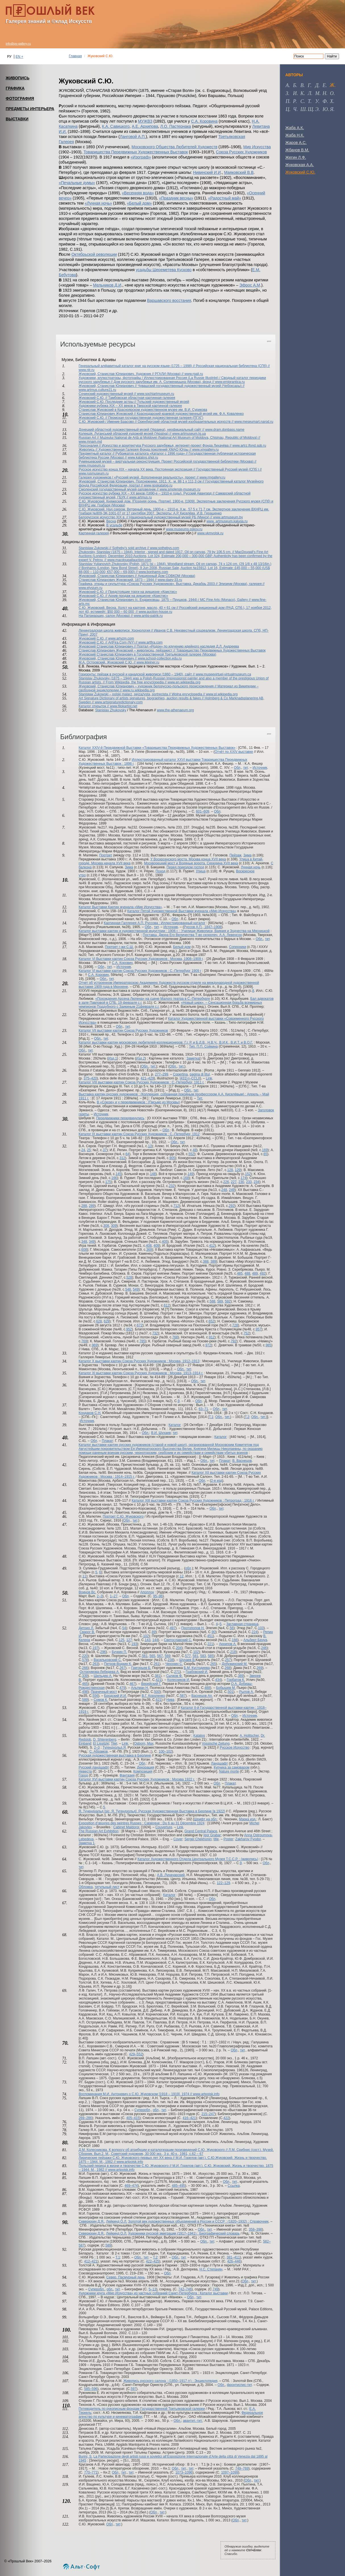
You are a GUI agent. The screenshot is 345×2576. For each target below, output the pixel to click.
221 (210, 1644)
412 (212, 1246)
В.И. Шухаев (161, 1433)
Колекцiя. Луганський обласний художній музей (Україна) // (125, 434)
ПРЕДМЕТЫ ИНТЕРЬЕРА (30, 108)
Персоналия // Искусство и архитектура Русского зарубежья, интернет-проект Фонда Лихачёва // (155, 446)
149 (190, 1174)
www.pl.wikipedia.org (222, 694)
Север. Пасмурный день (125, 2277)
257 (228, 1660)
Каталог (175, 1425)
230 (241, 1182)
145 (118, 1174)
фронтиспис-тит (239, 2385)
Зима (247, 855)
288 (84, 1206)
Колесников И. (178, 1680)
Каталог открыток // (94, 706)
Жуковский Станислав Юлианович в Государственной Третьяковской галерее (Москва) (147, 654)
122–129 (223, 1883)
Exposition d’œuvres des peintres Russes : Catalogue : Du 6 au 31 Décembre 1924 (142, 1823)
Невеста (85, 1771)
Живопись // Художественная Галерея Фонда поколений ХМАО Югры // (135, 450)
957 (258, 1329)
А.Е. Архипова (145, 126)
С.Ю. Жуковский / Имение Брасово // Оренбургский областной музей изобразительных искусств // (156, 422)
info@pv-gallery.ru (18, 43)
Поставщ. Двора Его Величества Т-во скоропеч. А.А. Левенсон (192, 935)
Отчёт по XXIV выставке (234, 752)
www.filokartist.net (123, 706)
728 (235, 1325)
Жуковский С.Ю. (300, 172)
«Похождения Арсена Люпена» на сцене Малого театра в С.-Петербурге (152, 999)
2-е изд (216, 1481)
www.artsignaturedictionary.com (119, 702)
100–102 (165, 1751)
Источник (260, 768)
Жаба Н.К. (294, 135)
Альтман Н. (140, 1688)
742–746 (185, 2289)
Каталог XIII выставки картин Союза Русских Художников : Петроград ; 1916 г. (193, 1501)
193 (134, 1644)
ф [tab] (325, 101)
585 (210, 1656)
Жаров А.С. (296, 142)
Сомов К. (100, 1700)
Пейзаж (235, 855)
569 (167, 1656)
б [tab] (294, 85)
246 (264, 1648)
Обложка (86, 1887)
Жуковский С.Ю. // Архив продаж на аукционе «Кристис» (123, 596)
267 (122, 1668)
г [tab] (309, 85)
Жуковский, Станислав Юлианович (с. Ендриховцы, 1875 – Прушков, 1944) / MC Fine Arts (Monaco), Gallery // (165, 600)
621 (158, 1700)
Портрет (105, 855)
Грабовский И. (197, 1672)
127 (129, 1640)
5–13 (152, 2289)
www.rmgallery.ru (212, 477)
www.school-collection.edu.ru (160, 658)
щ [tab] (310, 109)
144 (155, 1640)
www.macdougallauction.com (129, 560)
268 (227, 1668)
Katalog (199, 1736)
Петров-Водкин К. (118, 1664)
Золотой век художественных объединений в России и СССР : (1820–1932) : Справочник (198, 2221)
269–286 (85, 2118)
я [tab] (331, 109)
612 (166, 1305)
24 (83, 1150)
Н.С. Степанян (211, 2269)
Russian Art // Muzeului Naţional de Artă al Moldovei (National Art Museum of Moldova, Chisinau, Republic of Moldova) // (169, 438)
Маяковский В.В (239, 172)
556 (95, 1696)
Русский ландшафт (94, 1767)
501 (230, 1692)
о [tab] (332, 93)
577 (188, 1656)
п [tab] (287, 101)
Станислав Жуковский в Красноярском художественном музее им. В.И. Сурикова (143, 410)
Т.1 (211, 1417)
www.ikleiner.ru (148, 662)
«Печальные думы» (77, 182)
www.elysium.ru (90, 588)
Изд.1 (112, 1058)
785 (142, 1341)
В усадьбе (114, 525)
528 (129, 1277)
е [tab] (324, 85)
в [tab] (302, 85)
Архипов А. (227, 1644)
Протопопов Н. (193, 1628)
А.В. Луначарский (170, 1875)
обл (188, 1568)
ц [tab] (287, 109)
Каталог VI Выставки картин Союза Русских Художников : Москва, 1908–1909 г (141, 959)
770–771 (90, 2472)
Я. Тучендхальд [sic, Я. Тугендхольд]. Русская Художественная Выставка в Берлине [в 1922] (152, 1811)
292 (231, 1206)
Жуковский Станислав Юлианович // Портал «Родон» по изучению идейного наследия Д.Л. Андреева (159, 646)
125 (121, 1640)
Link (209, 1078)
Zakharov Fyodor (248, 1839)
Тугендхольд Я (114, 1747)
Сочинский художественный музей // (108, 394)
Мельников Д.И (107, 285)
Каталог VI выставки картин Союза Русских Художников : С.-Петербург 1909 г (140, 971)
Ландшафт (219, 1763)
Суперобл (142, 2110)
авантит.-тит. (193, 2421)
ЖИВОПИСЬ (18, 78)
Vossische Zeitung (215, 1744)
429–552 (135, 2054)
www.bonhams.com (153, 572)
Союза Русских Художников (241, 152)
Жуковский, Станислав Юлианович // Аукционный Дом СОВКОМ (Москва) (137, 576)
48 (194, 1150)
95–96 (158, 1596)
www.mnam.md (90, 442)
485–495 (178, 2186)
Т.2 (247, 1417)
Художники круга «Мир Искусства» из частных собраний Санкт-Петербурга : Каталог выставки (153, 2293)
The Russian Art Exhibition (99, 1831)
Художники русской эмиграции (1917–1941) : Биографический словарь (184, 2233)
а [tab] (287, 85)
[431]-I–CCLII (190, 1078)
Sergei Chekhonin (197, 1839)
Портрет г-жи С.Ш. (119, 947)
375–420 (90, 1078)
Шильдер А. (102, 1676)
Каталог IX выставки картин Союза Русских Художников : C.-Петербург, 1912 (139, 1134)
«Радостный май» (224, 198)
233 (249, 1182)
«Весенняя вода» (138, 193)
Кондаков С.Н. (90, 1413)
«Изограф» (140, 157)
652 (211, 1321)
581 (195, 1656)
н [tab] (324, 93)
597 (133, 2389)
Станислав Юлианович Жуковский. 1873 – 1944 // (118, 580)
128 (230, 1170)
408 (149, 1246)
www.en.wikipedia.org (184, 682)
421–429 (147, 1078)
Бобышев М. (226, 1688)
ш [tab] (303, 109)
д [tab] (316, 85)
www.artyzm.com (121, 638)
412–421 (90, 2261)
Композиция (142, 1771)
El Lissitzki (101, 1744)
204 (179, 1648)
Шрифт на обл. (205, 1819)
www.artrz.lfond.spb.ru (249, 446)
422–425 (152, 2261)
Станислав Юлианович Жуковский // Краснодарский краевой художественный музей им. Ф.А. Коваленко (161, 414)
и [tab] (295, 93)
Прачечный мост (104, 1692)
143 (147, 1640)
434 (218, 1680)
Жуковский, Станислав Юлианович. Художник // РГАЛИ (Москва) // (131, 374)
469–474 (131, 2186)
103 (261, 1628)
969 (94, 1345)
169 (265, 1150)
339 (85, 1676)
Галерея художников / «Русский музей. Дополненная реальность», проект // (139, 477)
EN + (19, 57)
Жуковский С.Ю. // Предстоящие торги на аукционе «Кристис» (128, 592)
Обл (237, 768)
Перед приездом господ (185, 867)
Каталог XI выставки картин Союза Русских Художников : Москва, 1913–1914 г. (141, 1373)
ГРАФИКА (15, 88)
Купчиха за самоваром (232, 1767)
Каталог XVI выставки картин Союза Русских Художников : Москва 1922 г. (137, 1779)
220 (85, 1656)
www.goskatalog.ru (158, 485)
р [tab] (294, 101)
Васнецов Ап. (202, 1696)
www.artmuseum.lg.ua (189, 434)
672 (139, 1325)
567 (160, 1656)
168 (186, 1178)
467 (132, 1684)
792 (233, 1341)
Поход (160, 871)
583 (203, 1656)
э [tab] (317, 109)
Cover (177, 1839)
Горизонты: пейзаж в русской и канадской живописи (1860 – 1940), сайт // (137, 674)
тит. (153, 1066)
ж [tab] (332, 85)
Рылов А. (246, 1692)
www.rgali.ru (193, 374)
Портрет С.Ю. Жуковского (123, 1516)
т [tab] (309, 101)
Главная (75, 56)
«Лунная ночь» (98, 203)
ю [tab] (325, 109)
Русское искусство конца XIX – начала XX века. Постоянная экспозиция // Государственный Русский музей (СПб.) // (170, 469)
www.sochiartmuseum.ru (155, 394)
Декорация (145, 1767)
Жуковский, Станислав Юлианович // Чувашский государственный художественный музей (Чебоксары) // (162, 386)
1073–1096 (183, 2472)
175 (108, 1182)
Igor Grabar (212, 1835)
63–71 (203, 1409)
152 (248, 1174)
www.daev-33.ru (170, 580)
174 (243, 1178)
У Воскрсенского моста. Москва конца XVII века (188, 859)
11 (84, 1576)
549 (135, 1289)
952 (129, 1329)
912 (212, 1337)
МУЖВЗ (145, 121)
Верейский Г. (151, 1684)
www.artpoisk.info (206, 2094)
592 (227, 1301)
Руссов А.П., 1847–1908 (202, 927)
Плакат (107, 1441)
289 (92, 1206)
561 (144, 1656)
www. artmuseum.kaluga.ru (227, 521)
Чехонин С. (174, 1664)
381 (157, 1676)
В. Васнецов (242, 1461)
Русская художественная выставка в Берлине (115, 1755)
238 (170, 1660)
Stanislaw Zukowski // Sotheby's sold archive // (114, 548)
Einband (85, 1744)
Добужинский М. (235, 1664)
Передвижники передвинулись (120, 1118)
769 (84, 1341)
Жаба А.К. (294, 127)
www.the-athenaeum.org (175, 710)
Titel (114, 1744)
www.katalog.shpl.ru (143, 457)
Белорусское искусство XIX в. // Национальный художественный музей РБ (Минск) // (146, 517)
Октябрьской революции (94, 254)
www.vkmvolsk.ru (210, 533)
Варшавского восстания (169, 300)
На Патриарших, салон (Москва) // (106, 616)
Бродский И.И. (115, 1696)
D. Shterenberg (104, 1740)
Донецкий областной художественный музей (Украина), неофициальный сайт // (142, 430)
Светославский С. (178, 1640)
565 (152, 1656)
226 (226, 1182)
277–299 (161, 1074)
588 (212, 1301)
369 (149, 1250)
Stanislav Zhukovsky (110, 710)
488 (247, 1273)
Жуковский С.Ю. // (93, 638)
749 (216, 2289)
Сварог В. (87, 1632)
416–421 (189, 2118)
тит (245, 768)
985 (268, 1345)
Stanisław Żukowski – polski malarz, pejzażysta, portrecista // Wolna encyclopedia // (142, 694)
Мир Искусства (257, 147)
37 (105, 1150)
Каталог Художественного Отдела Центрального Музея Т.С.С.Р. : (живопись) (198, 1859)
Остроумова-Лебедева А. (100, 1672)
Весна (111, 521)
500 (157, 1692)
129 (237, 1170)
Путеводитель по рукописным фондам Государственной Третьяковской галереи (142, 2409)
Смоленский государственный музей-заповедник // (119, 489)
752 (246, 1333)
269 (259, 1668)
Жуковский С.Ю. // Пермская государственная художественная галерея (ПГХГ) (141, 418)
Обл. (259, 939)
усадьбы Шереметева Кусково (164, 269)
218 (233, 1652)
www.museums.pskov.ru (184, 529)
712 (176, 1206)
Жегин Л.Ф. (295, 157)
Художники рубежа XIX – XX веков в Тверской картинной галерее (130, 406)
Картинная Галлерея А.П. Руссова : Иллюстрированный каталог (154, 923)
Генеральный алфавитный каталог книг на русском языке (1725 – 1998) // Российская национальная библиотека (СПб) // (174, 366)
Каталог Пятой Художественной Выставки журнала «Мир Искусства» (181, 911)
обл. (110, 2289)
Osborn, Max (144, 1744)
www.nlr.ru (86, 370)
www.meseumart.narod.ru (253, 422)
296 (103, 1652)
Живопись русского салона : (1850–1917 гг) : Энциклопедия (170, 2381)
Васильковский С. (107, 1660)
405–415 (133, 2118)
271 (177, 1672)
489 (255, 1273)
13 (150, 1146)
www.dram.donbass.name (224, 430)
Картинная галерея (94, 533)
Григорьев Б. (141, 1668)
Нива (170, 1700)
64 (127, 1154)
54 (124, 1628)
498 (85, 1692)
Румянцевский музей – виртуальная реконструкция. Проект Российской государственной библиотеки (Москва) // (167, 461)
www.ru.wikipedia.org (138, 690)
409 (156, 1246)
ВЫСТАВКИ (17, 119)
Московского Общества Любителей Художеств (174, 147)
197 (95, 1648)
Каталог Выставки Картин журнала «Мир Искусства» (120, 907)
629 (106, 1321)
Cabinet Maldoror (126, 1827)
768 (175, 1337)
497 (172, 1628)
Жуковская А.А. (299, 164)
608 (84, 1250)
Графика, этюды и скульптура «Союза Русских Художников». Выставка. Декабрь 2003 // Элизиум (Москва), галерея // (172, 584)
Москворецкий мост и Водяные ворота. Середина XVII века (191, 863)
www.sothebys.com (164, 548)
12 (182, 1576)
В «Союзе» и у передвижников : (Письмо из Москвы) (138, 1102)
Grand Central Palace (200, 1831)
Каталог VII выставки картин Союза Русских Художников (123, 1031)
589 (220, 1301)
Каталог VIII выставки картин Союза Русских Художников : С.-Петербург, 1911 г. (141, 1082)
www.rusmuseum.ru (94, 473)
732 (155, 1333)
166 (114, 1178)
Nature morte (229, 1771)
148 (153, 1174)
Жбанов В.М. (297, 150)
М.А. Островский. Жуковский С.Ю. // (108, 662)
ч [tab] (294, 109)
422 (226, 2118)
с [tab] (302, 101)
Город (83, 1775)
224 (254, 1632)
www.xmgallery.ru (205, 450)
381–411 (233, 2257)
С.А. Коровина (204, 121)
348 (84, 1242)
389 (213, 1262)
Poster (228, 1839)
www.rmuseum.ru (92, 465)
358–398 (255, 2229)
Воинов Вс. (87, 1592)
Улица (200, 871)
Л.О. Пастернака (175, 126)
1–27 (114, 1596)
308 (106, 1226)
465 (85, 1684)
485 (240, 1273)
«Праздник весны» (176, 198)
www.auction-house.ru (155, 612)
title (216, 1839)
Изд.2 (140, 1058)
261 (156, 1664)
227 (233, 1182)
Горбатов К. (236, 1680)
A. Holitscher (249, 1736)
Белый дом (182, 947)
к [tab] (302, 93)
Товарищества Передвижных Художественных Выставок (136, 152)
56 (231, 1628)
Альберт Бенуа (255, 1640)
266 (85, 1668)
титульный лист (107, 1887)
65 (265, 1154)
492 (262, 1273)
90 (213, 1632)
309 (114, 1226)
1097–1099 (229, 2472)
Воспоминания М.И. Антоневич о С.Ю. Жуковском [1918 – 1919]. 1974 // (136, 2094)
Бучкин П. (119, 1652)
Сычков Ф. (174, 1676)
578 (85, 1660)
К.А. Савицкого (116, 126)
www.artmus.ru (140, 497)
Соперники (237, 947)
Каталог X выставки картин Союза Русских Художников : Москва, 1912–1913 (139, 1361)
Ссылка (234, 2186)
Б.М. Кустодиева (197, 1668)
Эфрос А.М (249, 285)
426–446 (233, 2261)
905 (172, 1158)
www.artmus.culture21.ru (97, 390)
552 (191, 1154)
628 (99, 1321)
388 (206, 1262)
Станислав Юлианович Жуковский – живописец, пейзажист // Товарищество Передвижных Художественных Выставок (172, 650)
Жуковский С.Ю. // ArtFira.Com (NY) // (108, 642)
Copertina (180, 1074)
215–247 (208, 2114)
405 (165, 1242)
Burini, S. (86, 2456)
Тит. (200, 1098)
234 (256, 1182)
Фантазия (127, 1775)
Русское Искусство (234, 1747)
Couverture (163, 1827)
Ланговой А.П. (133, 136)
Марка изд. (247, 1819)
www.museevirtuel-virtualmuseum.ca (223, 674)
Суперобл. (96, 2289)
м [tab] (317, 93)
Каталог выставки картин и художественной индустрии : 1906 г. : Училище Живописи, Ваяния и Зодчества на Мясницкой (174, 931)
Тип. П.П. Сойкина (203, 1046)
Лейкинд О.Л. (116, 2221)
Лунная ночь (251, 867)
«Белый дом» (139, 203)
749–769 (242, 2468)
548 (128, 1289)
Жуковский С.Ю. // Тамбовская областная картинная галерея (127, 398)
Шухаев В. (187, 1660)
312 (122, 1158)
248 (224, 1190)
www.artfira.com (150, 642)
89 (153, 1632)
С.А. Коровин (122, 963)
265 (213, 1664)
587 (183, 1696)
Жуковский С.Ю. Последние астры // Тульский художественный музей (134, 402)
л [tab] (309, 93)
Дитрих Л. (86, 1628)
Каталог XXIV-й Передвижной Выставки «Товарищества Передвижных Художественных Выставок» (157, 748)
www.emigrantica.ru (230, 382)
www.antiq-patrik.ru (148, 616)
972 (208, 1345)
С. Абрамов (98, 1751)
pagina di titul (200, 1074)
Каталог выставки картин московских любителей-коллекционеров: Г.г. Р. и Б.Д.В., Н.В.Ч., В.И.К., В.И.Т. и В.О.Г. (166, 1042)
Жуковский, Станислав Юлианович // (108, 658)
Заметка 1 (87, 1843)
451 (210, 1636)
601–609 (202, 811)
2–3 (100, 1596)
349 (92, 1242)
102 (146, 1636)
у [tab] (316, 101)
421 (158, 1680)
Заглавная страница (242, 1624)
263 (95, 1664)
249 (231, 1190)
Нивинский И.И (207, 172)
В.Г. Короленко (153, 1696)
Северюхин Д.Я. (91, 2221)
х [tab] (331, 101)
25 (89, 1150)
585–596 (90, 2389)
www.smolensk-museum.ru (179, 489)
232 (171, 1186)
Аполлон (147, 1592)
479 (122, 1688)
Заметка (192, 1058)
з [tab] (287, 93)
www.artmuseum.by (228, 517)
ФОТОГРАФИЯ (20, 98)
